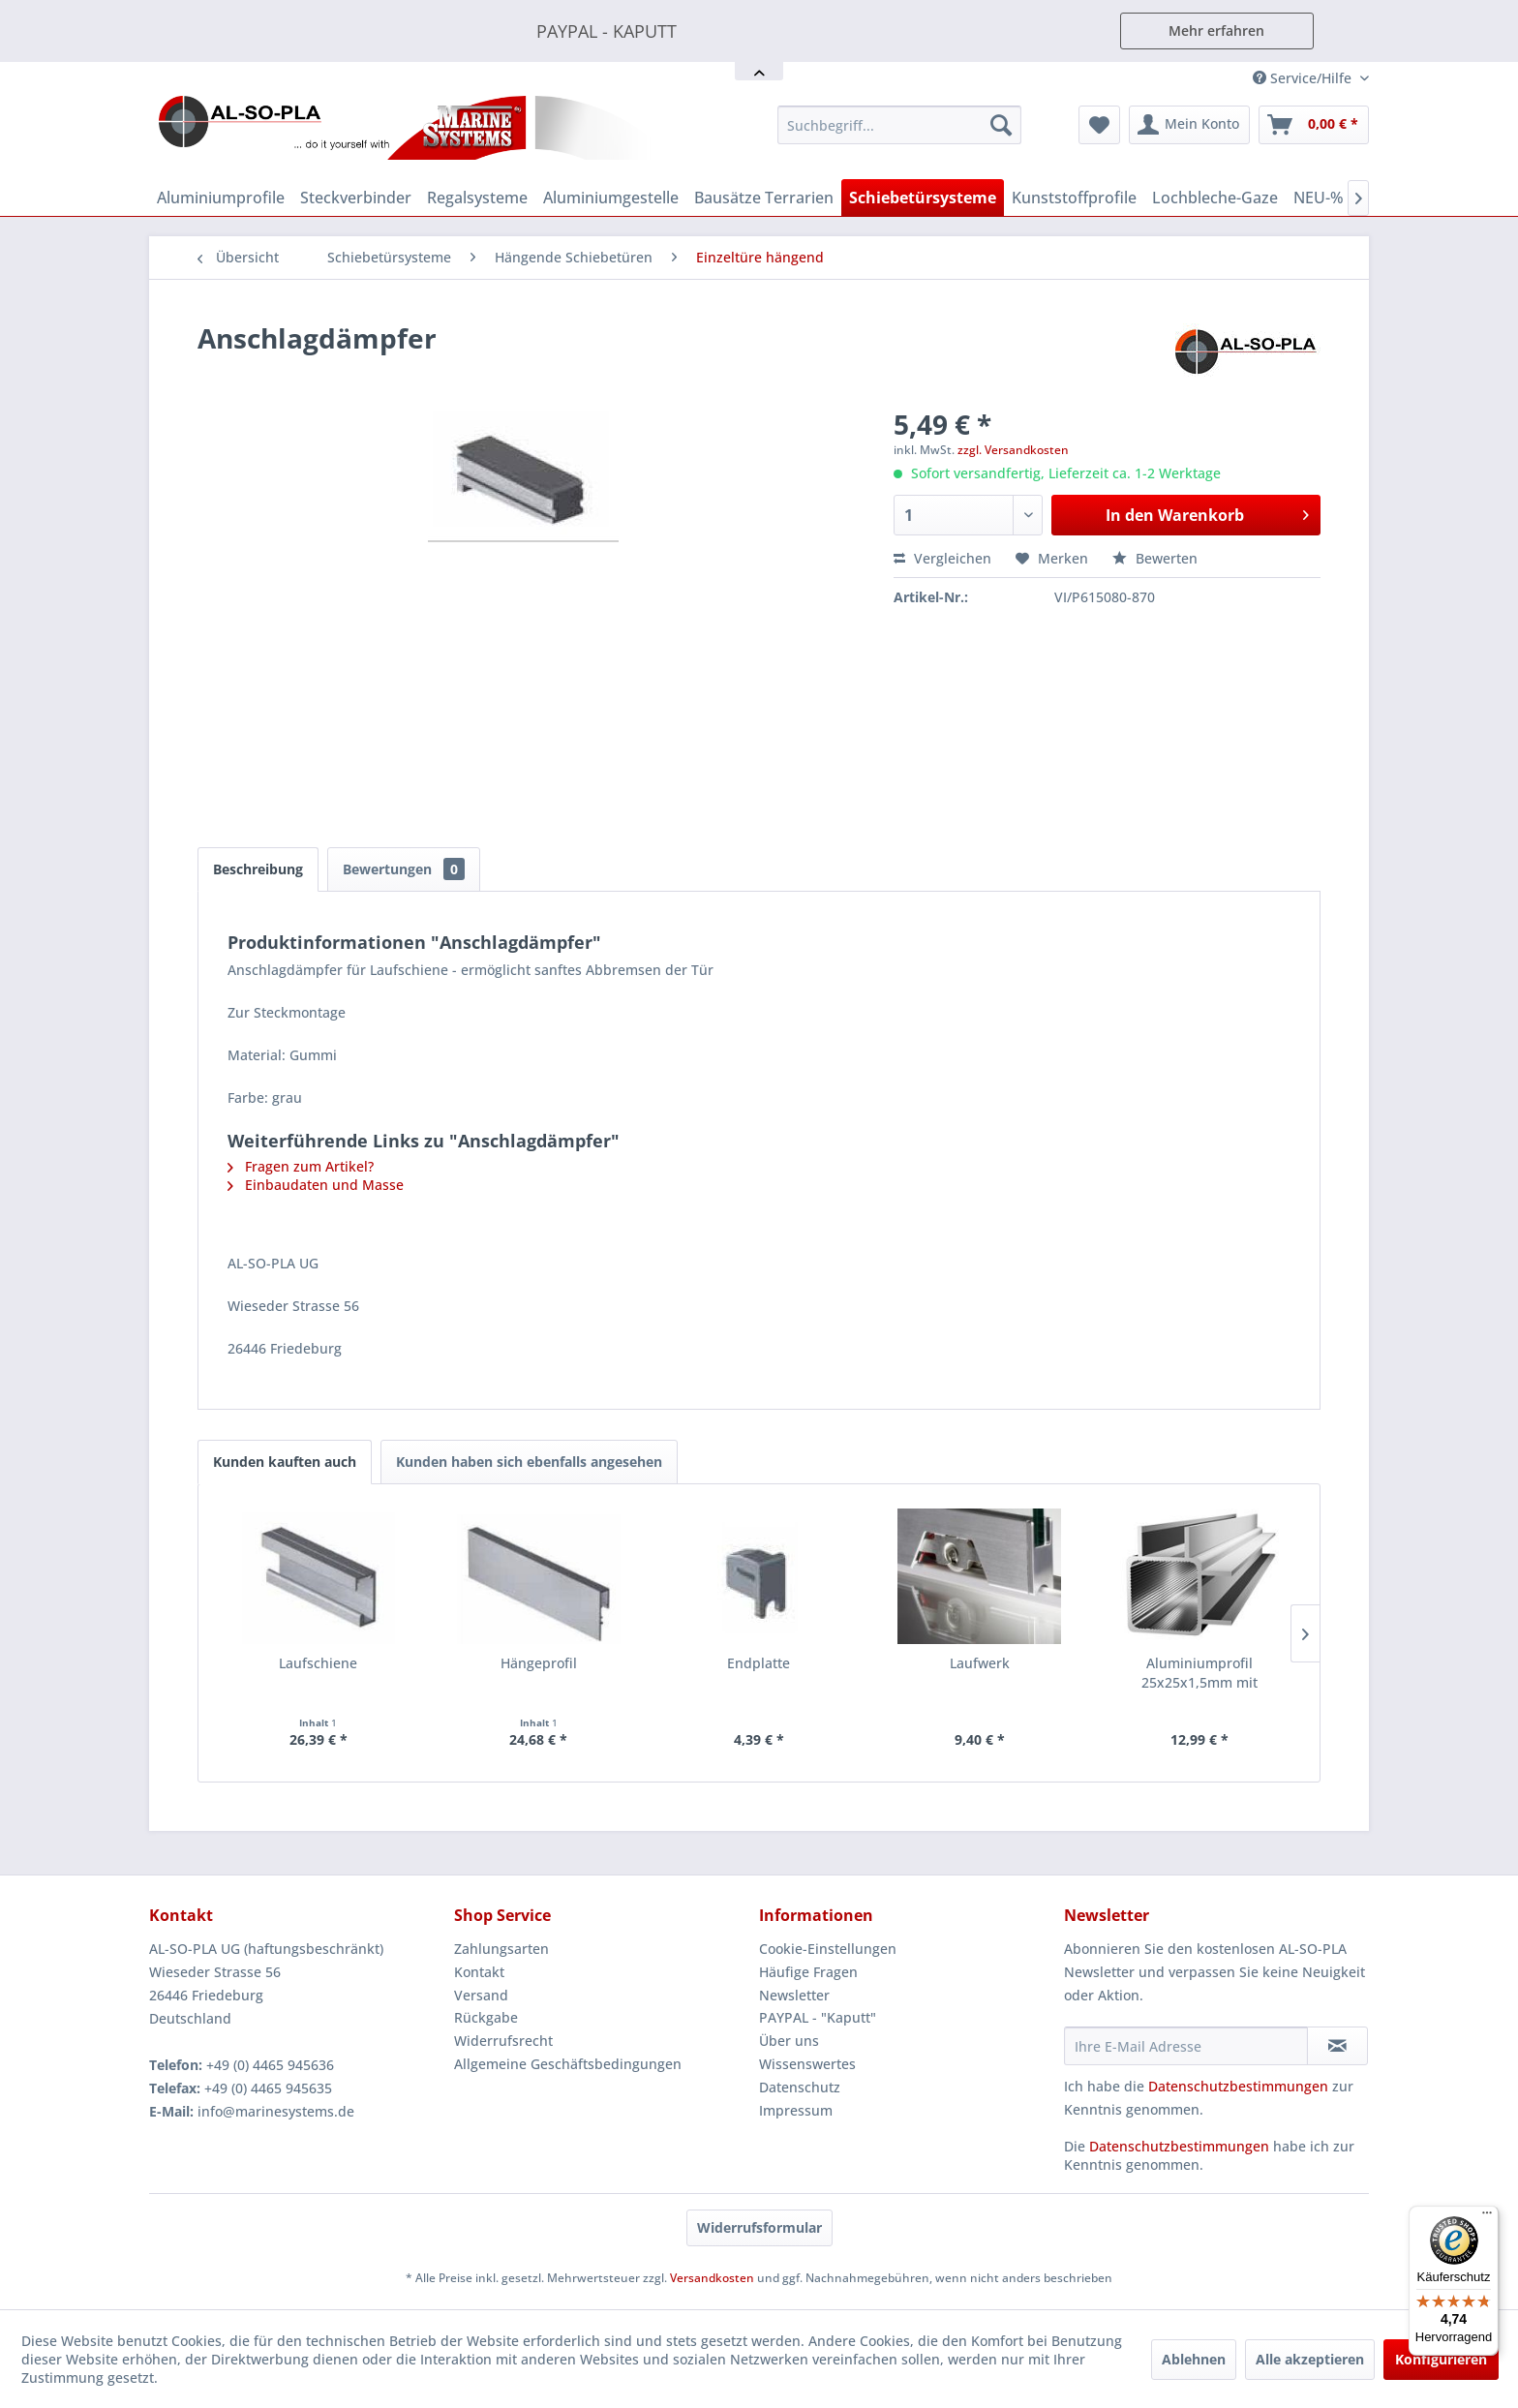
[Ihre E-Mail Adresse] (1186, 2046)
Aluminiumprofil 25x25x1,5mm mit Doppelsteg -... (1199, 1673)
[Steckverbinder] (355, 197)
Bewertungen (404, 869)
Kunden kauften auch (284, 1461)
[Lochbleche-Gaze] (1215, 197)
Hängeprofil (539, 1663)
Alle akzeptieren (1310, 2359)
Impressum (796, 2110)
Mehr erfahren (1216, 30)
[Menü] (1487, 2217)
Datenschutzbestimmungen (1238, 2086)
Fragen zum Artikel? (301, 1166)
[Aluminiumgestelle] (610, 197)
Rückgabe (486, 2017)
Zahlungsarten (501, 1948)
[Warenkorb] (1314, 125)
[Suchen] (1001, 125)
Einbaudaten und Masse (316, 1184)
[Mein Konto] (1189, 125)
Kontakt (479, 1972)
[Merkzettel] (1099, 125)
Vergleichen (942, 558)
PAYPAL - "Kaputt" (817, 2017)
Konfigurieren (1441, 2359)
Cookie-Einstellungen (827, 1948)
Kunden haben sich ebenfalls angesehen (529, 1461)
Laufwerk (980, 1663)
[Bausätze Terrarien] (763, 197)
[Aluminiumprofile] (220, 197)
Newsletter (794, 1995)
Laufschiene (318, 1663)
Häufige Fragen (808, 1972)
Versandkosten (712, 2278)
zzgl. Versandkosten (1013, 450)
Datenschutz (799, 2087)
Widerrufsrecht (503, 2040)
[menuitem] (899, 125)
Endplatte (758, 1663)
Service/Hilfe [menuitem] (1304, 78)
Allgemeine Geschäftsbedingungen (568, 2064)
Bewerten (1155, 558)
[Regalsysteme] (477, 197)
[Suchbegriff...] (899, 125)
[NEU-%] (1318, 197)
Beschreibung (258, 869)
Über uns (789, 2040)
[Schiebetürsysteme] (922, 197)
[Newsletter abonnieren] (1337, 2046)
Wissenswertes (807, 2064)
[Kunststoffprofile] (1074, 197)
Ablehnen (1194, 2359)
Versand (481, 1995)
